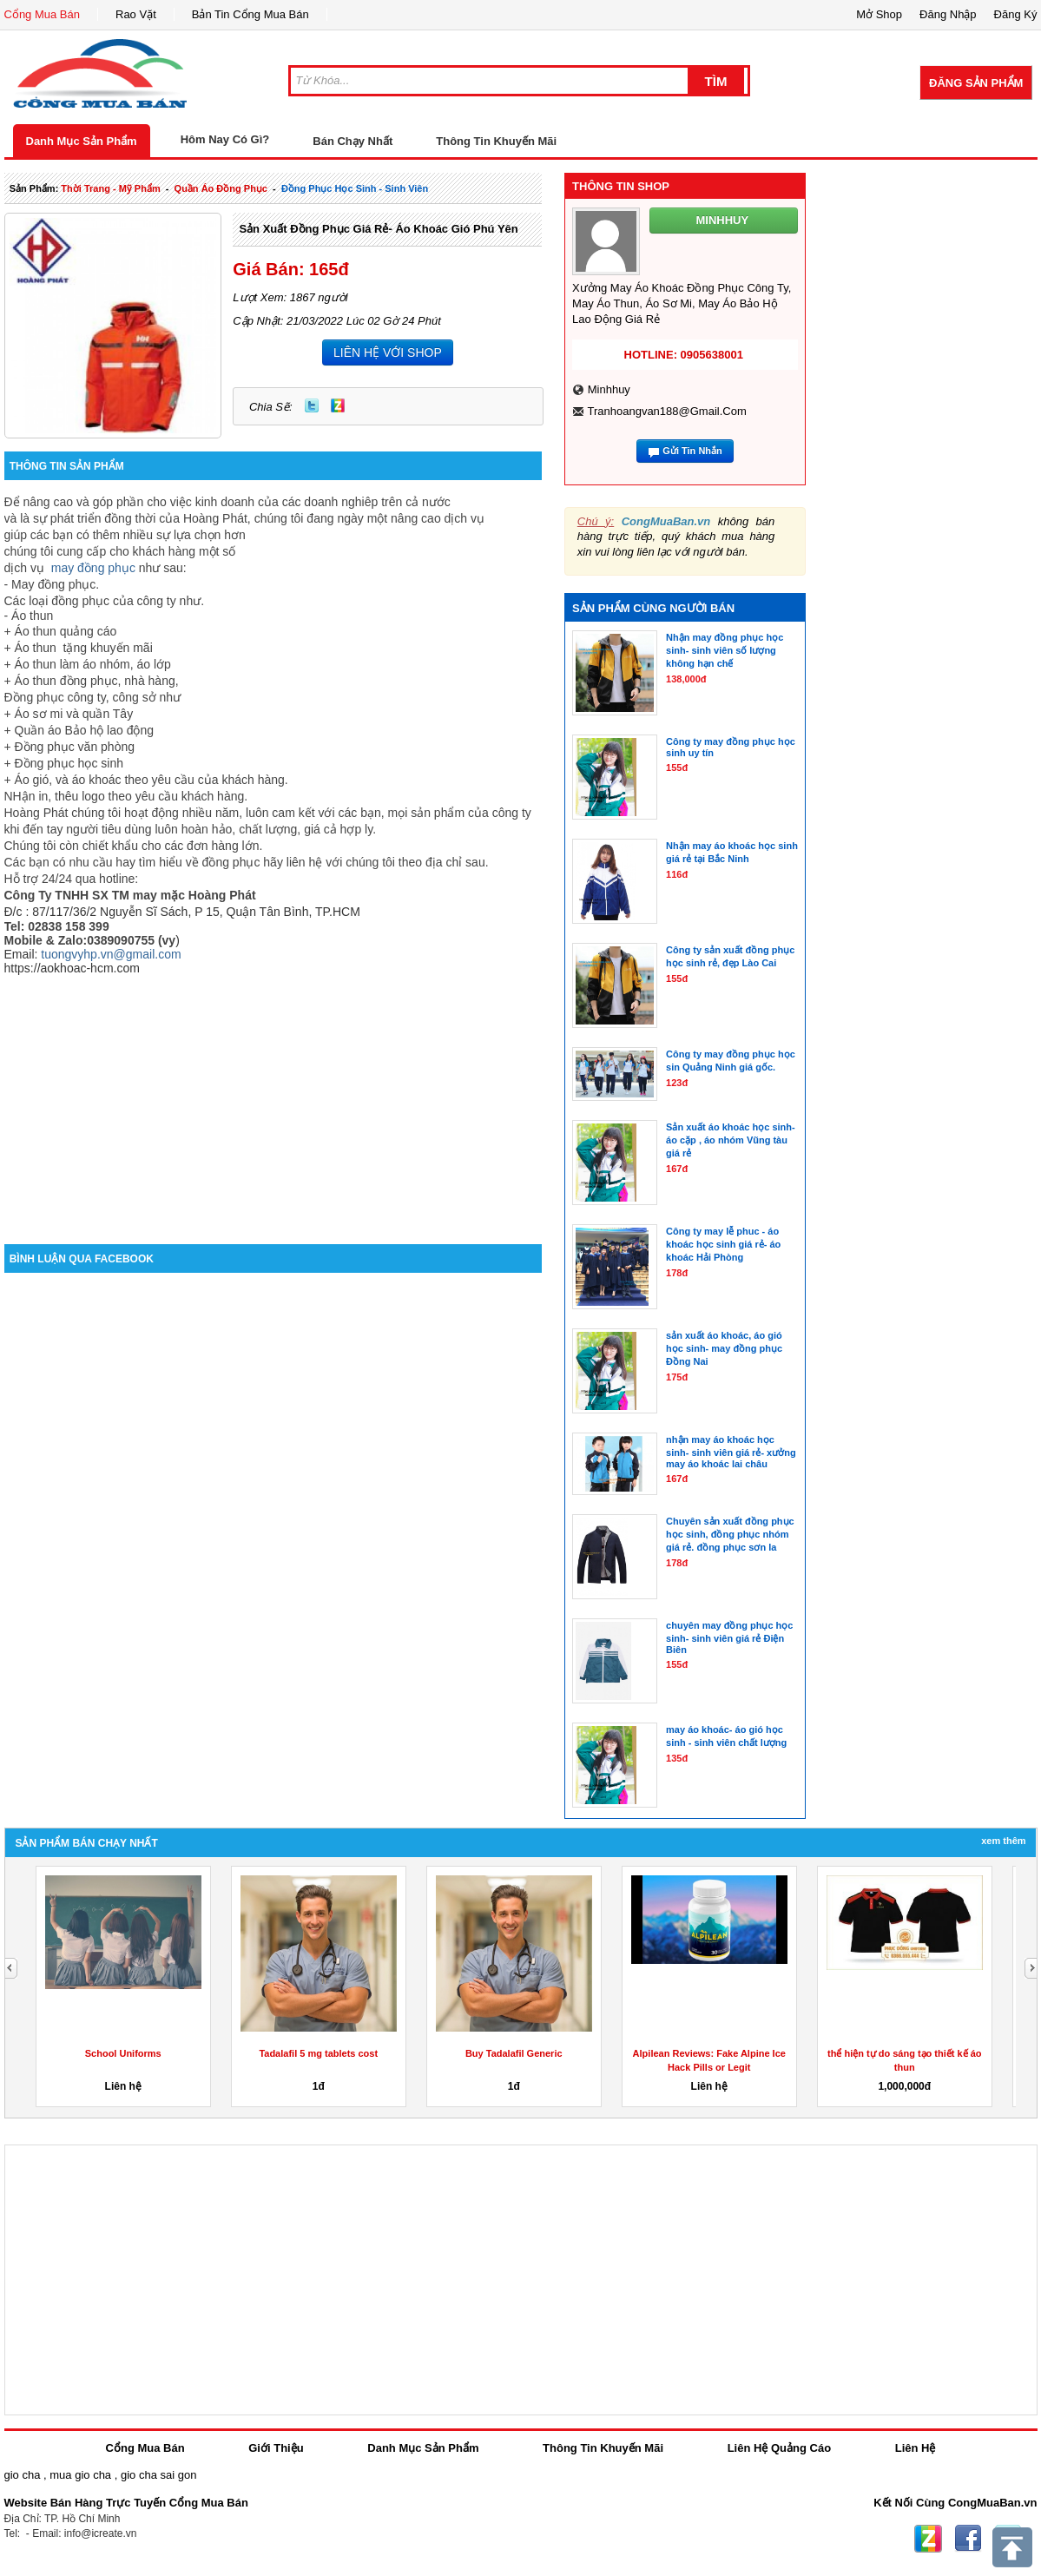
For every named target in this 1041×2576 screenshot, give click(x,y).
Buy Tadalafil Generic (514, 2053)
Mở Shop (879, 14)
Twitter (312, 405)
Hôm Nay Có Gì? (225, 139)
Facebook (968, 2539)
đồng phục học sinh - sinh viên (354, 188)
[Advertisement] (273, 1096)
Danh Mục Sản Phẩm (81, 141)
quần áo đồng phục (221, 188)
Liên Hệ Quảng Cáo (779, 2447)
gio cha (22, 2474)
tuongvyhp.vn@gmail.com (111, 954)
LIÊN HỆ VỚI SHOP (387, 352)
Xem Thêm (1003, 1840)
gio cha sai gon (158, 2474)
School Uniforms (123, 2053)
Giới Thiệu (275, 2447)
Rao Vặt (135, 14)
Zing (338, 405)
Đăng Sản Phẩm (976, 82)
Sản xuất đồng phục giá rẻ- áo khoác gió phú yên (378, 228)
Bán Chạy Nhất (352, 141)
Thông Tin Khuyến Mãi (496, 141)
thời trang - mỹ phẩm (110, 188)
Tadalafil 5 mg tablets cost (318, 2053)
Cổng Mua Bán (42, 14)
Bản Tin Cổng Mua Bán (250, 14)
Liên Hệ (915, 2447)
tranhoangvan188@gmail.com (666, 411)
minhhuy (609, 389)
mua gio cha (80, 2474)
